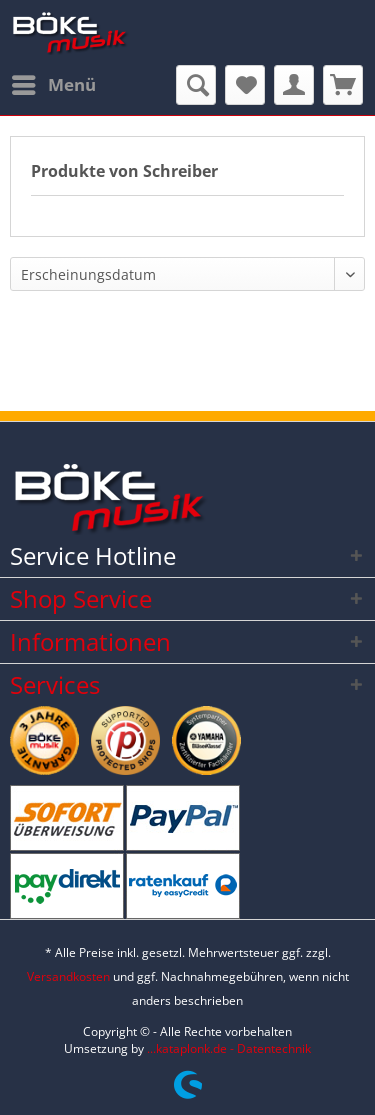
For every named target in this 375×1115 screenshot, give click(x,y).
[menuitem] (53, 85)
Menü (54, 82)
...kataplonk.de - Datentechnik (229, 1048)
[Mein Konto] (294, 85)
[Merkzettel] (245, 85)
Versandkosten (68, 976)
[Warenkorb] (343, 85)
